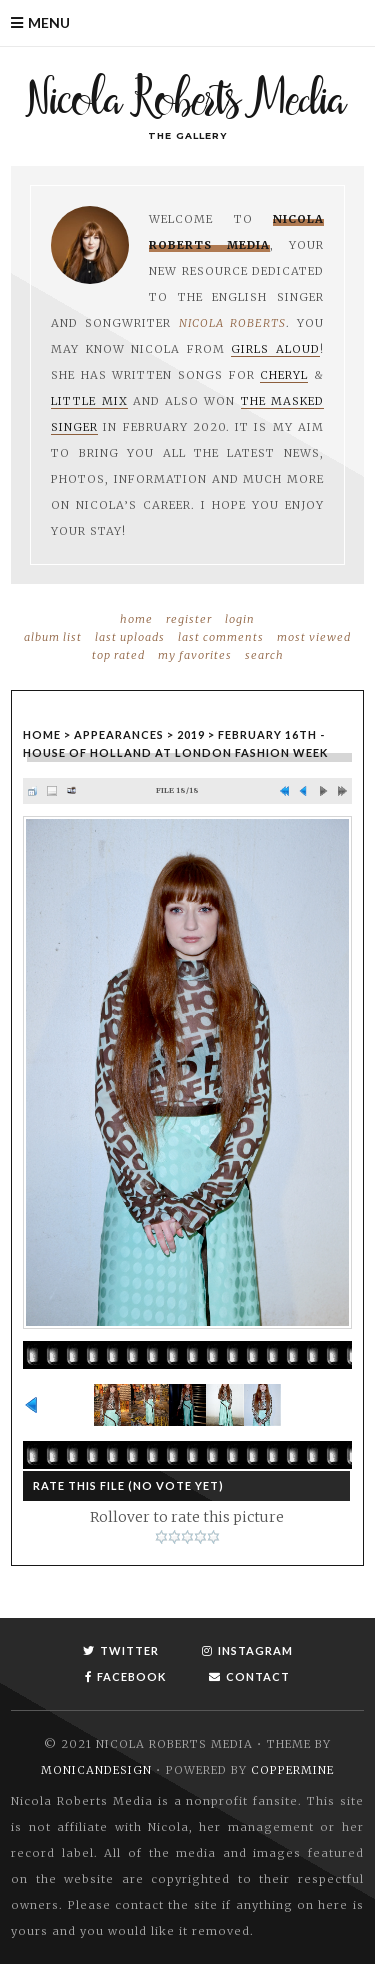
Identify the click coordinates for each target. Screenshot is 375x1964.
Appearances (119, 734)
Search (264, 655)
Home (136, 619)
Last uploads (130, 637)
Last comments (221, 637)
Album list (53, 637)
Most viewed (314, 637)
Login (240, 619)
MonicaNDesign (96, 1770)
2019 (191, 734)
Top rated (118, 655)
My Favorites (195, 655)
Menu (49, 22)
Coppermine (292, 1770)
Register (189, 619)
